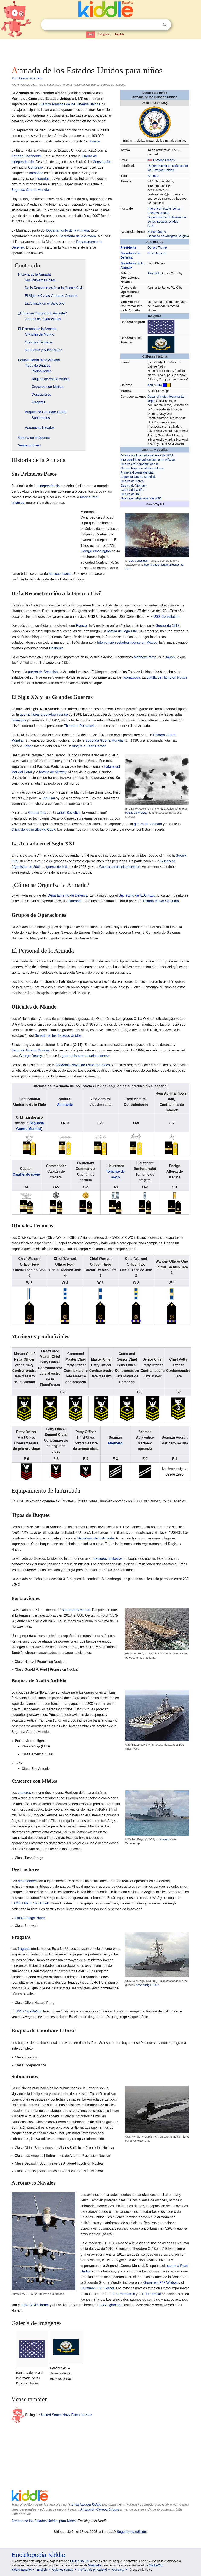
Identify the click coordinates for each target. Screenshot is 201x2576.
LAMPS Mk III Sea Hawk (30, 1903)
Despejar (156, 24)
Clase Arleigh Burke (30, 1918)
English (119, 34)
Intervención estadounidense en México (148, 459)
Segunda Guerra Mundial (138, 476)
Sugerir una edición (131, 2532)
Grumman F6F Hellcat (97, 2288)
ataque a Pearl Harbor (89, 746)
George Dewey (30, 1056)
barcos (95, 141)
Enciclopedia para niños (27, 78)
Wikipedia (94, 2565)
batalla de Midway (136, 812)
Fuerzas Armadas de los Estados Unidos (69, 104)
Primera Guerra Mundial (137, 472)
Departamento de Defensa (68, 895)
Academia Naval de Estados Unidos (82, 1065)
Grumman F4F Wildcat (160, 2282)
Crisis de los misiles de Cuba (33, 829)
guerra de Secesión (43, 672)
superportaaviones (76, 1610)
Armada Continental (27, 156)
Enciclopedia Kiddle (86, 2504)
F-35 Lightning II (111, 2305)
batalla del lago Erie (122, 631)
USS (28, 2011)
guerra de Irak (57, 867)
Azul (150, 385)
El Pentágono (156, 231)
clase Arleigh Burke (147, 1985)
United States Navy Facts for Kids (66, 2415)
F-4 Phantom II (123, 2294)
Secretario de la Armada (77, 236)
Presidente (128, 247)
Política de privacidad (92, 2569)
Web (90, 34)
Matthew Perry (145, 657)
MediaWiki (156, 2565)
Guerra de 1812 (167, 625)
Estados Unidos (164, 160)
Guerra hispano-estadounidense (143, 468)
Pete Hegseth (156, 253)
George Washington (96, 551)
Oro (159, 385)
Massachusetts (60, 574)
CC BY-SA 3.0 (79, 2561)
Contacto (118, 2569)
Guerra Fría (37, 812)
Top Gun (48, 798)
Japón (170, 657)
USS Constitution (138, 560)
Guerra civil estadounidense (140, 464)
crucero (164, 1839)
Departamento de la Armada (67, 230)
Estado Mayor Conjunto (161, 901)
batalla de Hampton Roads (167, 677)
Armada (152, 175)
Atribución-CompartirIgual (99, 2509)
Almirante (154, 273)
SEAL (151, 226)
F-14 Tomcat (151, 2294)
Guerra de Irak (130, 494)
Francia (81, 625)
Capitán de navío (26, 1174)
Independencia (48, 486)
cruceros (24, 1792)
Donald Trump (157, 247)
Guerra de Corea (132, 481)
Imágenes (104, 34)
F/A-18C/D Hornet (35, 2305)
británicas (19, 720)
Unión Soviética (68, 812)
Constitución (102, 162)
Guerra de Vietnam (133, 485)
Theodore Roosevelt (79, 726)
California (56, 648)
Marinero (115, 1443)
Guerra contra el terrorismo (119, 867)
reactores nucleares (108, 1558)
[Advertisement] (101, 51)
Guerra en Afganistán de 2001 (141, 498)
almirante (75, 901)
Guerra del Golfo (132, 489)
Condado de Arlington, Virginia (168, 236)
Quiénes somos (62, 2569)
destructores (27, 1881)
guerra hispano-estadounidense (44, 714)
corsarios (36, 173)
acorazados (131, 677)
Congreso (35, 167)
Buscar (165, 24)
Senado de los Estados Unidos (58, 1035)
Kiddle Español (22, 2569)
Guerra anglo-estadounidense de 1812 (147, 455)
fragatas (43, 178)
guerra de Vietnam (148, 824)
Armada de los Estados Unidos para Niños (44, 2521)
